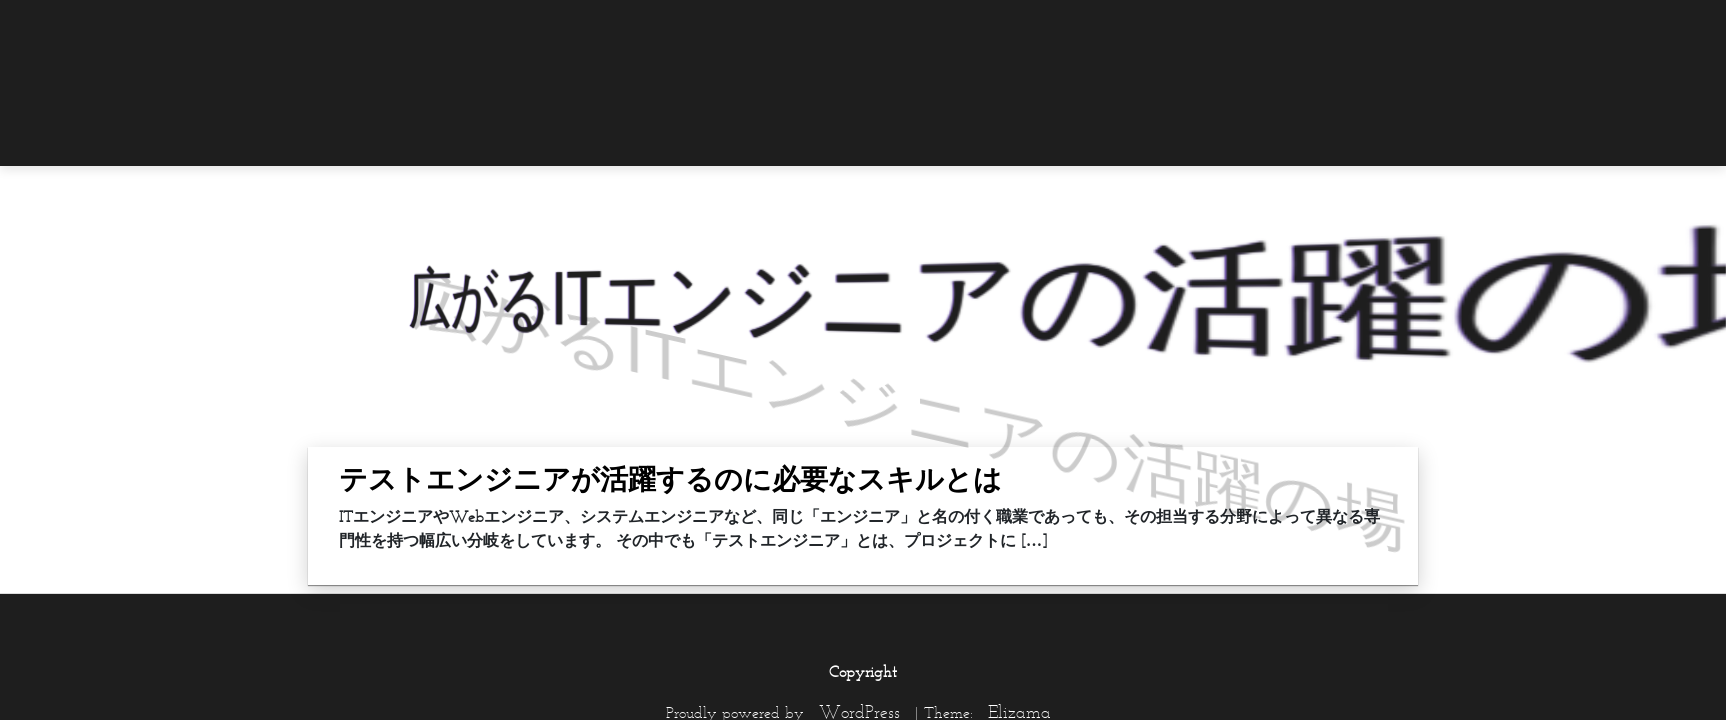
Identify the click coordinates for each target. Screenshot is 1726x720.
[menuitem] (1378, 27)
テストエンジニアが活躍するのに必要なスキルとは (670, 479)
